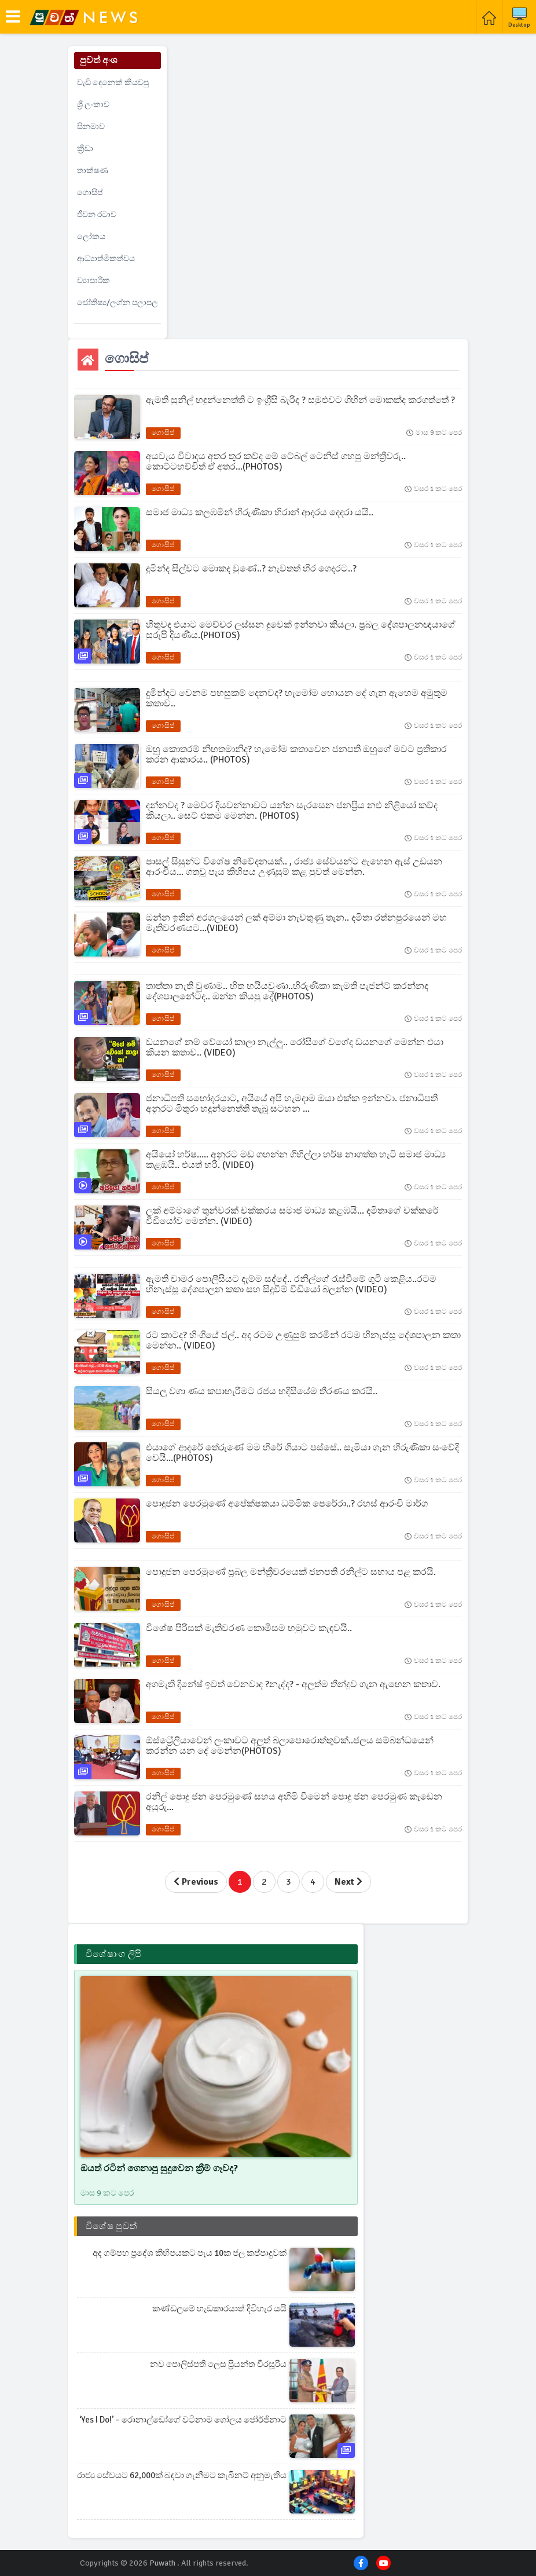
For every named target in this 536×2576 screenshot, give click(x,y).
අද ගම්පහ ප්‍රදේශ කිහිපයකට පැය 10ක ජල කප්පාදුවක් (190, 2253)
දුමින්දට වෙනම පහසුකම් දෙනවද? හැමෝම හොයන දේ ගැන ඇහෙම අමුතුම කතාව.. (296, 698)
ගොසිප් (89, 192)
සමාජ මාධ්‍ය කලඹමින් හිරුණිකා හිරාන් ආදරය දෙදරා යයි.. (259, 512)
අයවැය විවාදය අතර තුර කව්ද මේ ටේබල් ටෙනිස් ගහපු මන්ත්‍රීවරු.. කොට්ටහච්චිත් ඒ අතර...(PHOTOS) (276, 461)
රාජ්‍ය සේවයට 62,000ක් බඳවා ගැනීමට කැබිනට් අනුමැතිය (182, 2475)
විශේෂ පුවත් (111, 2226)
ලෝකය (91, 236)
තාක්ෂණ (92, 170)
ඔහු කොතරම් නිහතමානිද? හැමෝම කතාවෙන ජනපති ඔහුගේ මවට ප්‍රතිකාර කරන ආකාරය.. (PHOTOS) (296, 754)
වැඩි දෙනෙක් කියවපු (113, 82)
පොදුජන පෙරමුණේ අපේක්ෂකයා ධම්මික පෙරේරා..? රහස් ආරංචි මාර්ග (287, 1503)
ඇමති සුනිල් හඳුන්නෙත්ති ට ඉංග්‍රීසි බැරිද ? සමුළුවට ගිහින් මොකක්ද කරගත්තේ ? (300, 400)
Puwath (162, 2563)
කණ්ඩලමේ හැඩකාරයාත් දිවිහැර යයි (219, 2308)
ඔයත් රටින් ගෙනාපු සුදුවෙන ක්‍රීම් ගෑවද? (159, 2168)
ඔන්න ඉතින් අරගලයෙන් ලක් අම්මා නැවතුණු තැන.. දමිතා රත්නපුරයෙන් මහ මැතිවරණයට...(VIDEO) (296, 923)
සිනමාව (91, 126)
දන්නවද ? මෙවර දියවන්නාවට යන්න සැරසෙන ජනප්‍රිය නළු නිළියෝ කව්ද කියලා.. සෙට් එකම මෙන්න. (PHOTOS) (292, 810)
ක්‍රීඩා (85, 148)
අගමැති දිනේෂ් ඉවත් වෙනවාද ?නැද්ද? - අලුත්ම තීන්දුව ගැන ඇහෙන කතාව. (293, 1684)
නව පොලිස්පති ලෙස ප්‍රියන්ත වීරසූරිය (218, 2364)
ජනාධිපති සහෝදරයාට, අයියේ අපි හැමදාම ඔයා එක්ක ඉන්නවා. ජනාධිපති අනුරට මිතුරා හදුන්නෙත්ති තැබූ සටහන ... (292, 1103)
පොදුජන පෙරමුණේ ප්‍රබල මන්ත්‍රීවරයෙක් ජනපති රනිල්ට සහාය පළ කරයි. (291, 1572)
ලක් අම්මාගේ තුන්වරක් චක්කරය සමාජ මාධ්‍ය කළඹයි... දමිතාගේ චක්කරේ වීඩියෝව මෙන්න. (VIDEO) (292, 1215)
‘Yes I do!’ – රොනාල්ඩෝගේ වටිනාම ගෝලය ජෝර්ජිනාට (183, 2419)
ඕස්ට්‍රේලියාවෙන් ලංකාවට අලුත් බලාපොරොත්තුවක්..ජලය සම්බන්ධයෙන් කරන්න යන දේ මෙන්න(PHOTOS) (290, 1745)
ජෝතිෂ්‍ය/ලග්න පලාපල (117, 302)
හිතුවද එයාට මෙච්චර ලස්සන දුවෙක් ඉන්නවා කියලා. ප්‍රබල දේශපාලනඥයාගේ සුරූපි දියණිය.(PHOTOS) (301, 630)
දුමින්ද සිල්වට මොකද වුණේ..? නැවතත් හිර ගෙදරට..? (251, 568)
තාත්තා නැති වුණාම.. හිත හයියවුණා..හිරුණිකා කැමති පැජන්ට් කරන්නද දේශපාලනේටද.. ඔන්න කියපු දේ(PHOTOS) (287, 991)
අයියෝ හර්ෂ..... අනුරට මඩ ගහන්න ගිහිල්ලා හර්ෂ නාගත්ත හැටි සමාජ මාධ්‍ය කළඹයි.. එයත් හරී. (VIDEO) (296, 1159)
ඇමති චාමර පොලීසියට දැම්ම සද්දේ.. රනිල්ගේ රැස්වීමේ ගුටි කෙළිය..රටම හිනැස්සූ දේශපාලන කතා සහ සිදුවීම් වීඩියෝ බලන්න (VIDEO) (291, 1284)
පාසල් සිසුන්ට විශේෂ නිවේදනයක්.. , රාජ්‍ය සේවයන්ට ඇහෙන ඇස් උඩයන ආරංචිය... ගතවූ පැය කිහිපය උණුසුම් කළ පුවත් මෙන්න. (294, 866)
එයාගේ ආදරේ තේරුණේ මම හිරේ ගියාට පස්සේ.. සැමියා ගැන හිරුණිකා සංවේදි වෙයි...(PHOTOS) (302, 1452)
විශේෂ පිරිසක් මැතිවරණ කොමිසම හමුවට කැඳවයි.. (249, 1628)
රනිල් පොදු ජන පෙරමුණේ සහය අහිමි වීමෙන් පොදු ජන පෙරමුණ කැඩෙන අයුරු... (294, 1801)
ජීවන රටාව (96, 214)
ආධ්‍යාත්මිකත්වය (106, 258)
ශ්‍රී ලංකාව (93, 104)
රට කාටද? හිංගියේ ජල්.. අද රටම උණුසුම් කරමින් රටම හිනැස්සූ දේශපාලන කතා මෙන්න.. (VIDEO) (303, 1340)
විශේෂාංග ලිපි (113, 1954)
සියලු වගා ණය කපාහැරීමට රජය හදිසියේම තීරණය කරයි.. (261, 1391)
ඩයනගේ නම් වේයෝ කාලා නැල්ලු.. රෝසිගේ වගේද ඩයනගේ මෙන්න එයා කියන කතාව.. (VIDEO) (294, 1047)
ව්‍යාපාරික (93, 280)
